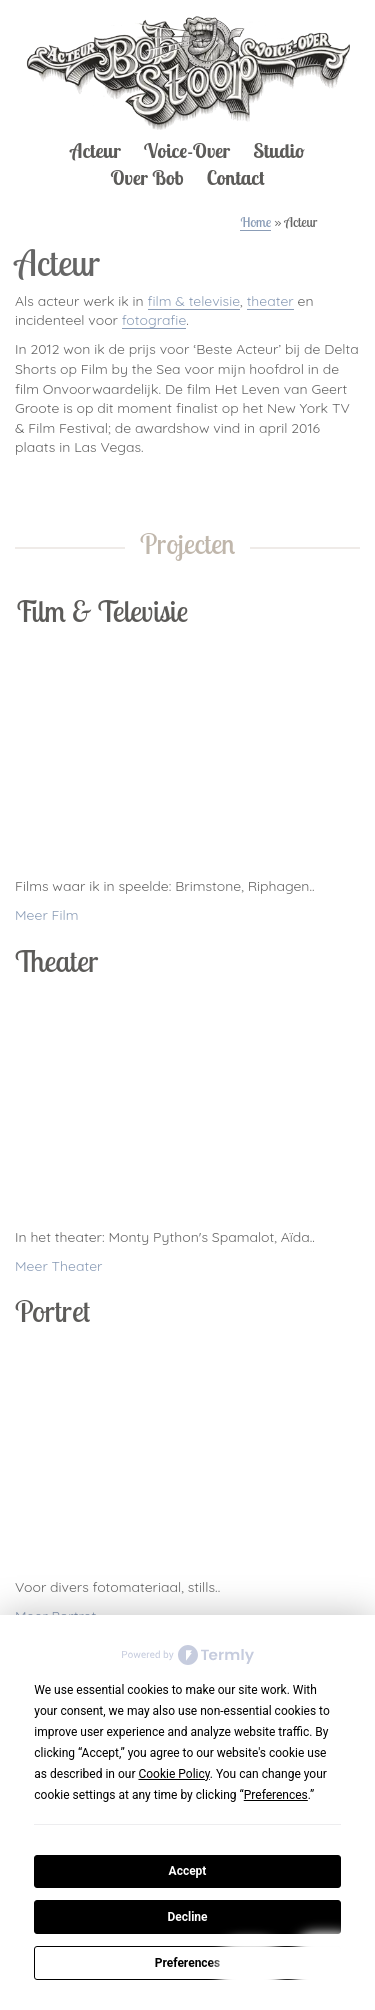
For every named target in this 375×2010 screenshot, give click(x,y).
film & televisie (194, 301)
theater (270, 301)
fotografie (154, 320)
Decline (187, 1917)
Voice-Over (187, 150)
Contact (235, 177)
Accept (188, 1871)
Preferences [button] (276, 1795)
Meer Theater (58, 1266)
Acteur (95, 150)
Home (255, 222)
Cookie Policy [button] (173, 1774)
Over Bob (146, 177)
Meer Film (47, 915)
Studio (279, 150)
